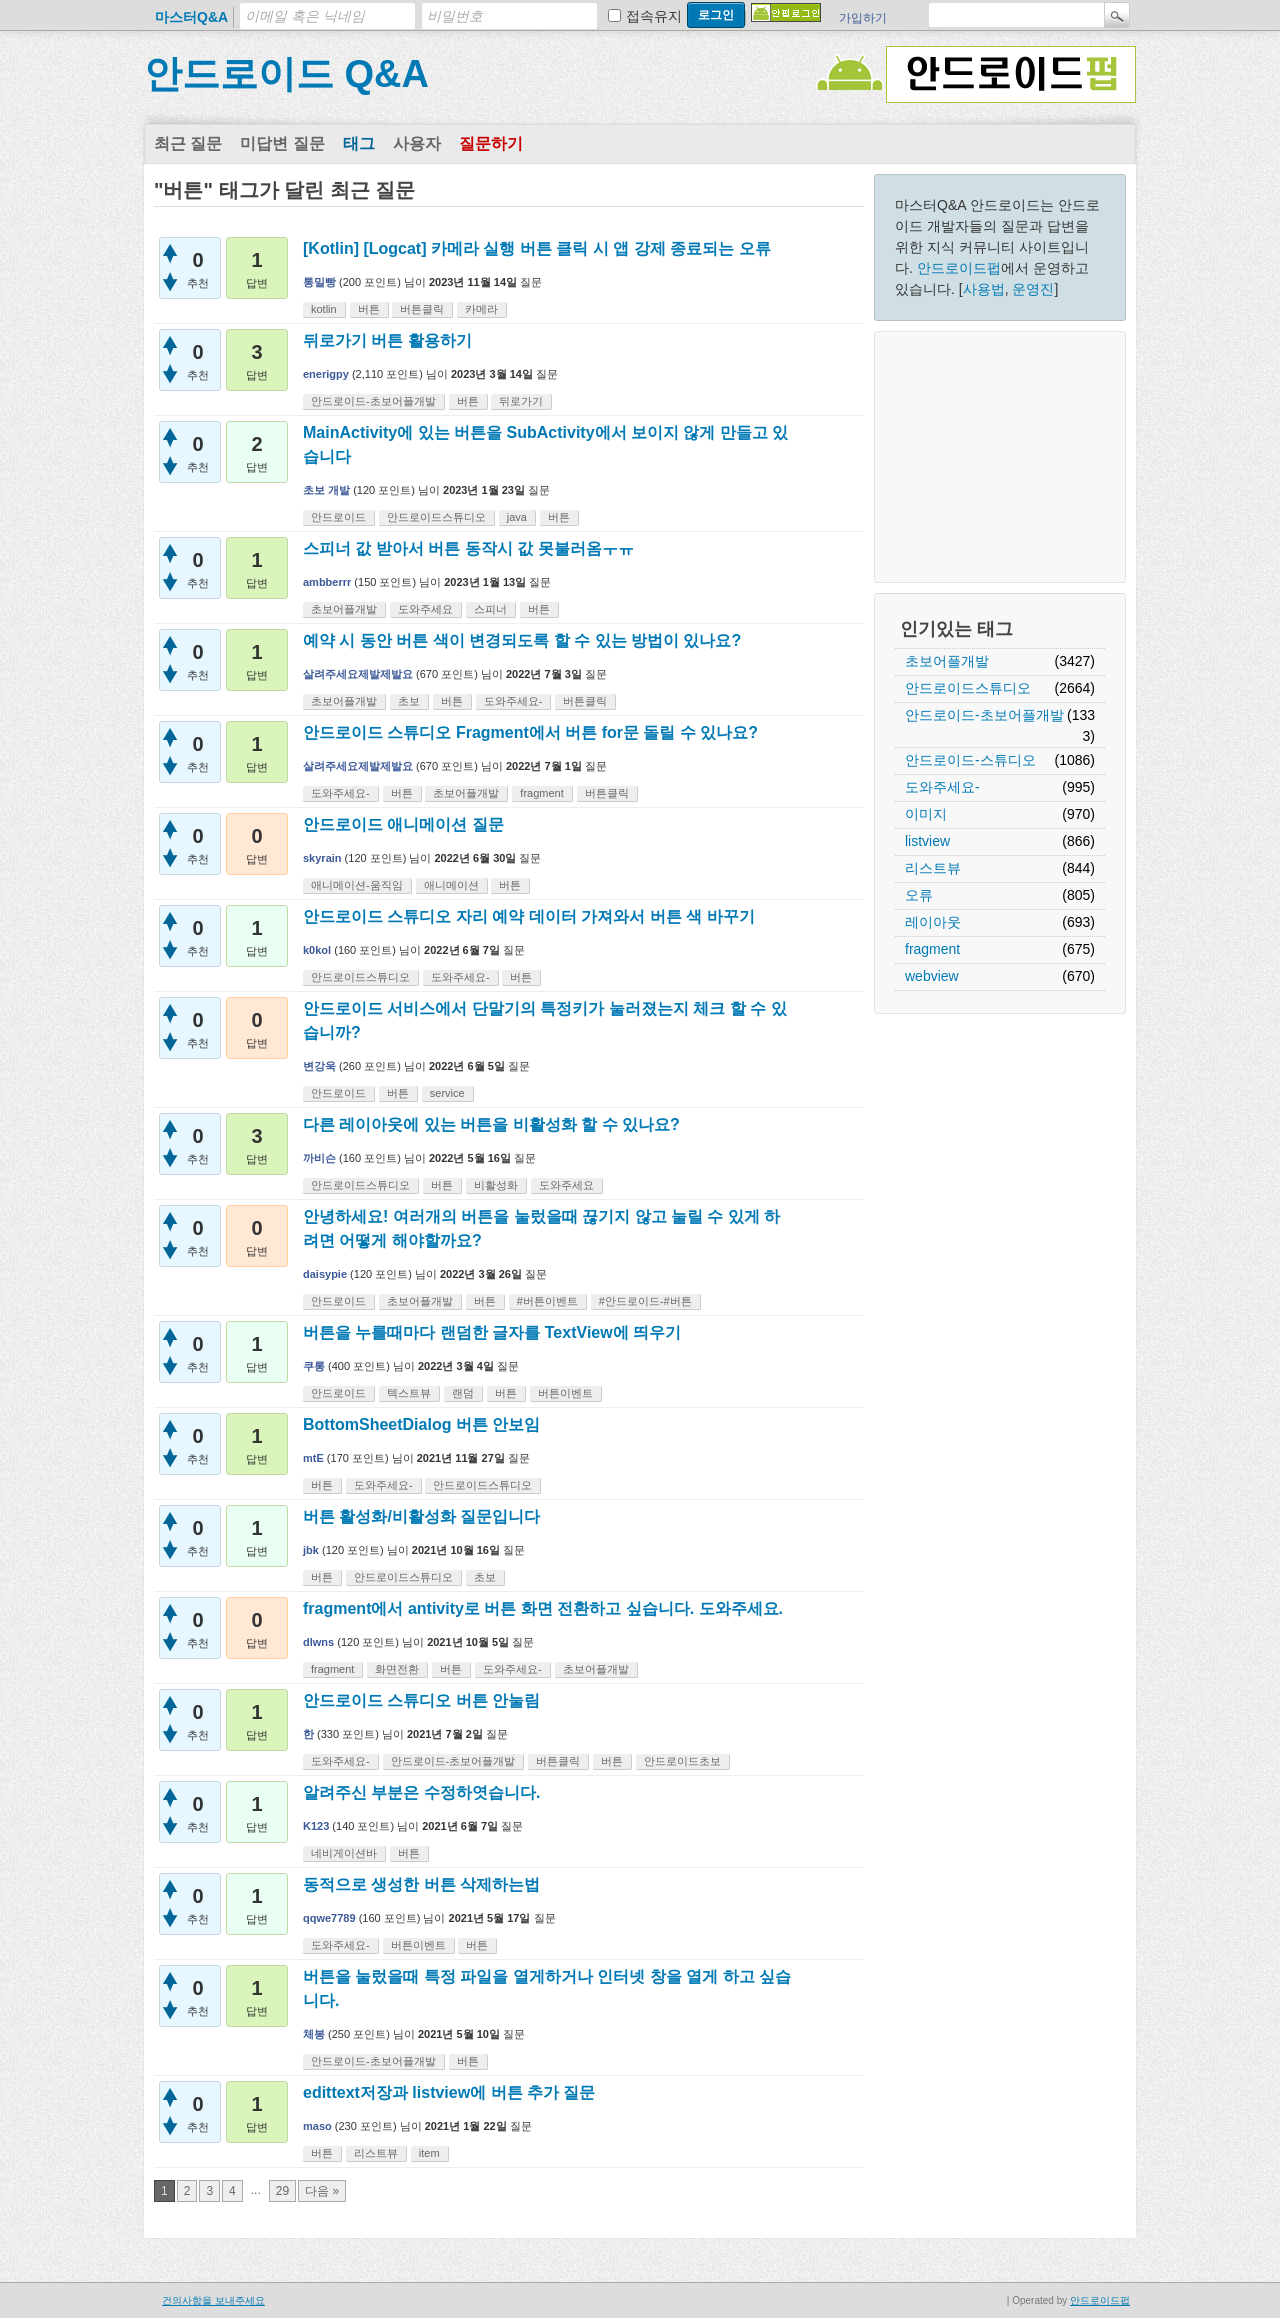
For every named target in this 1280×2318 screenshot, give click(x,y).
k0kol (317, 950)
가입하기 (863, 18)
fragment (932, 949)
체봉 (314, 2034)
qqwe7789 (329, 1918)
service (447, 1093)
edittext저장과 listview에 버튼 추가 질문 (449, 2092)
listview (927, 841)
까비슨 (319, 1158)
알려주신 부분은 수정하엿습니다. (421, 1792)
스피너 (490, 609)
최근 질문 (188, 143)
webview (932, 976)
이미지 (926, 814)
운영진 (1033, 289)
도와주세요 (425, 609)
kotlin (324, 309)
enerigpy (326, 374)
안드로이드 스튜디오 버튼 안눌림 (421, 1700)
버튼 (369, 309)
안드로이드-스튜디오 (970, 760)
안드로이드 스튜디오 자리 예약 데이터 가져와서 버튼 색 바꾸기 (529, 916)
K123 (316, 1826)
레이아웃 (933, 922)
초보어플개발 (947, 661)
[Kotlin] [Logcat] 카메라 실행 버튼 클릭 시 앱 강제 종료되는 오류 (537, 248)
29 (282, 2191)
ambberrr (327, 582)
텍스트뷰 (409, 1393)
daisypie (325, 1274)
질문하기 (491, 143)
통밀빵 (319, 282)
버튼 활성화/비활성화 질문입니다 (421, 1516)
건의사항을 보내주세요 (213, 2300)
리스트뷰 (933, 868)
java (517, 517)
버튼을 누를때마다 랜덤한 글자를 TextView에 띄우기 (492, 1332)
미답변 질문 (282, 143)
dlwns (318, 1642)
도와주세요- (942, 787)
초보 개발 (326, 490)
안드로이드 (338, 517)
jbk (311, 1550)
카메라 (481, 309)
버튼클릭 (422, 309)
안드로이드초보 (682, 1761)
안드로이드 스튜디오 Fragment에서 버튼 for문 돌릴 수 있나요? (530, 732)
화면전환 (397, 1669)
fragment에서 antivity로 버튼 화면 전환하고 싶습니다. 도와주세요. (543, 1608)
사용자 (417, 143)
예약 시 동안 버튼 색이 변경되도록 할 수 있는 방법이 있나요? (522, 640)
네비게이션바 (344, 1853)
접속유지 (654, 16)
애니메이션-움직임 (357, 885)
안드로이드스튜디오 (968, 688)
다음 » (322, 2191)
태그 (359, 143)
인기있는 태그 (956, 629)
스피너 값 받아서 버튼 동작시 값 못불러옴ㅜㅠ (468, 548)
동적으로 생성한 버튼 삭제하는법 (421, 1884)
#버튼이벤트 (547, 1301)
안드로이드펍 (959, 268)
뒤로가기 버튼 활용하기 (387, 340)
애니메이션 (451, 885)
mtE (313, 1458)
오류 (919, 895)
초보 (409, 701)
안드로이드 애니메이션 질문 (403, 824)
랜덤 (463, 1393)
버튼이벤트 (565, 1393)
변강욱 (319, 1066)
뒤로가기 (521, 401)
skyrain (322, 858)
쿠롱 (314, 1366)
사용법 (984, 289)
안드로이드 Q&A (286, 74)
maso (317, 2126)
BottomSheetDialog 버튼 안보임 (421, 1424)
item (429, 2153)
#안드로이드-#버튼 (645, 1301)
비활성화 (496, 1185)
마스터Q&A (191, 17)
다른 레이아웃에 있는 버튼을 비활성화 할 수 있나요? (491, 1124)
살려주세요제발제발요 (358, 674)
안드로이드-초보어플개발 (984, 715)
